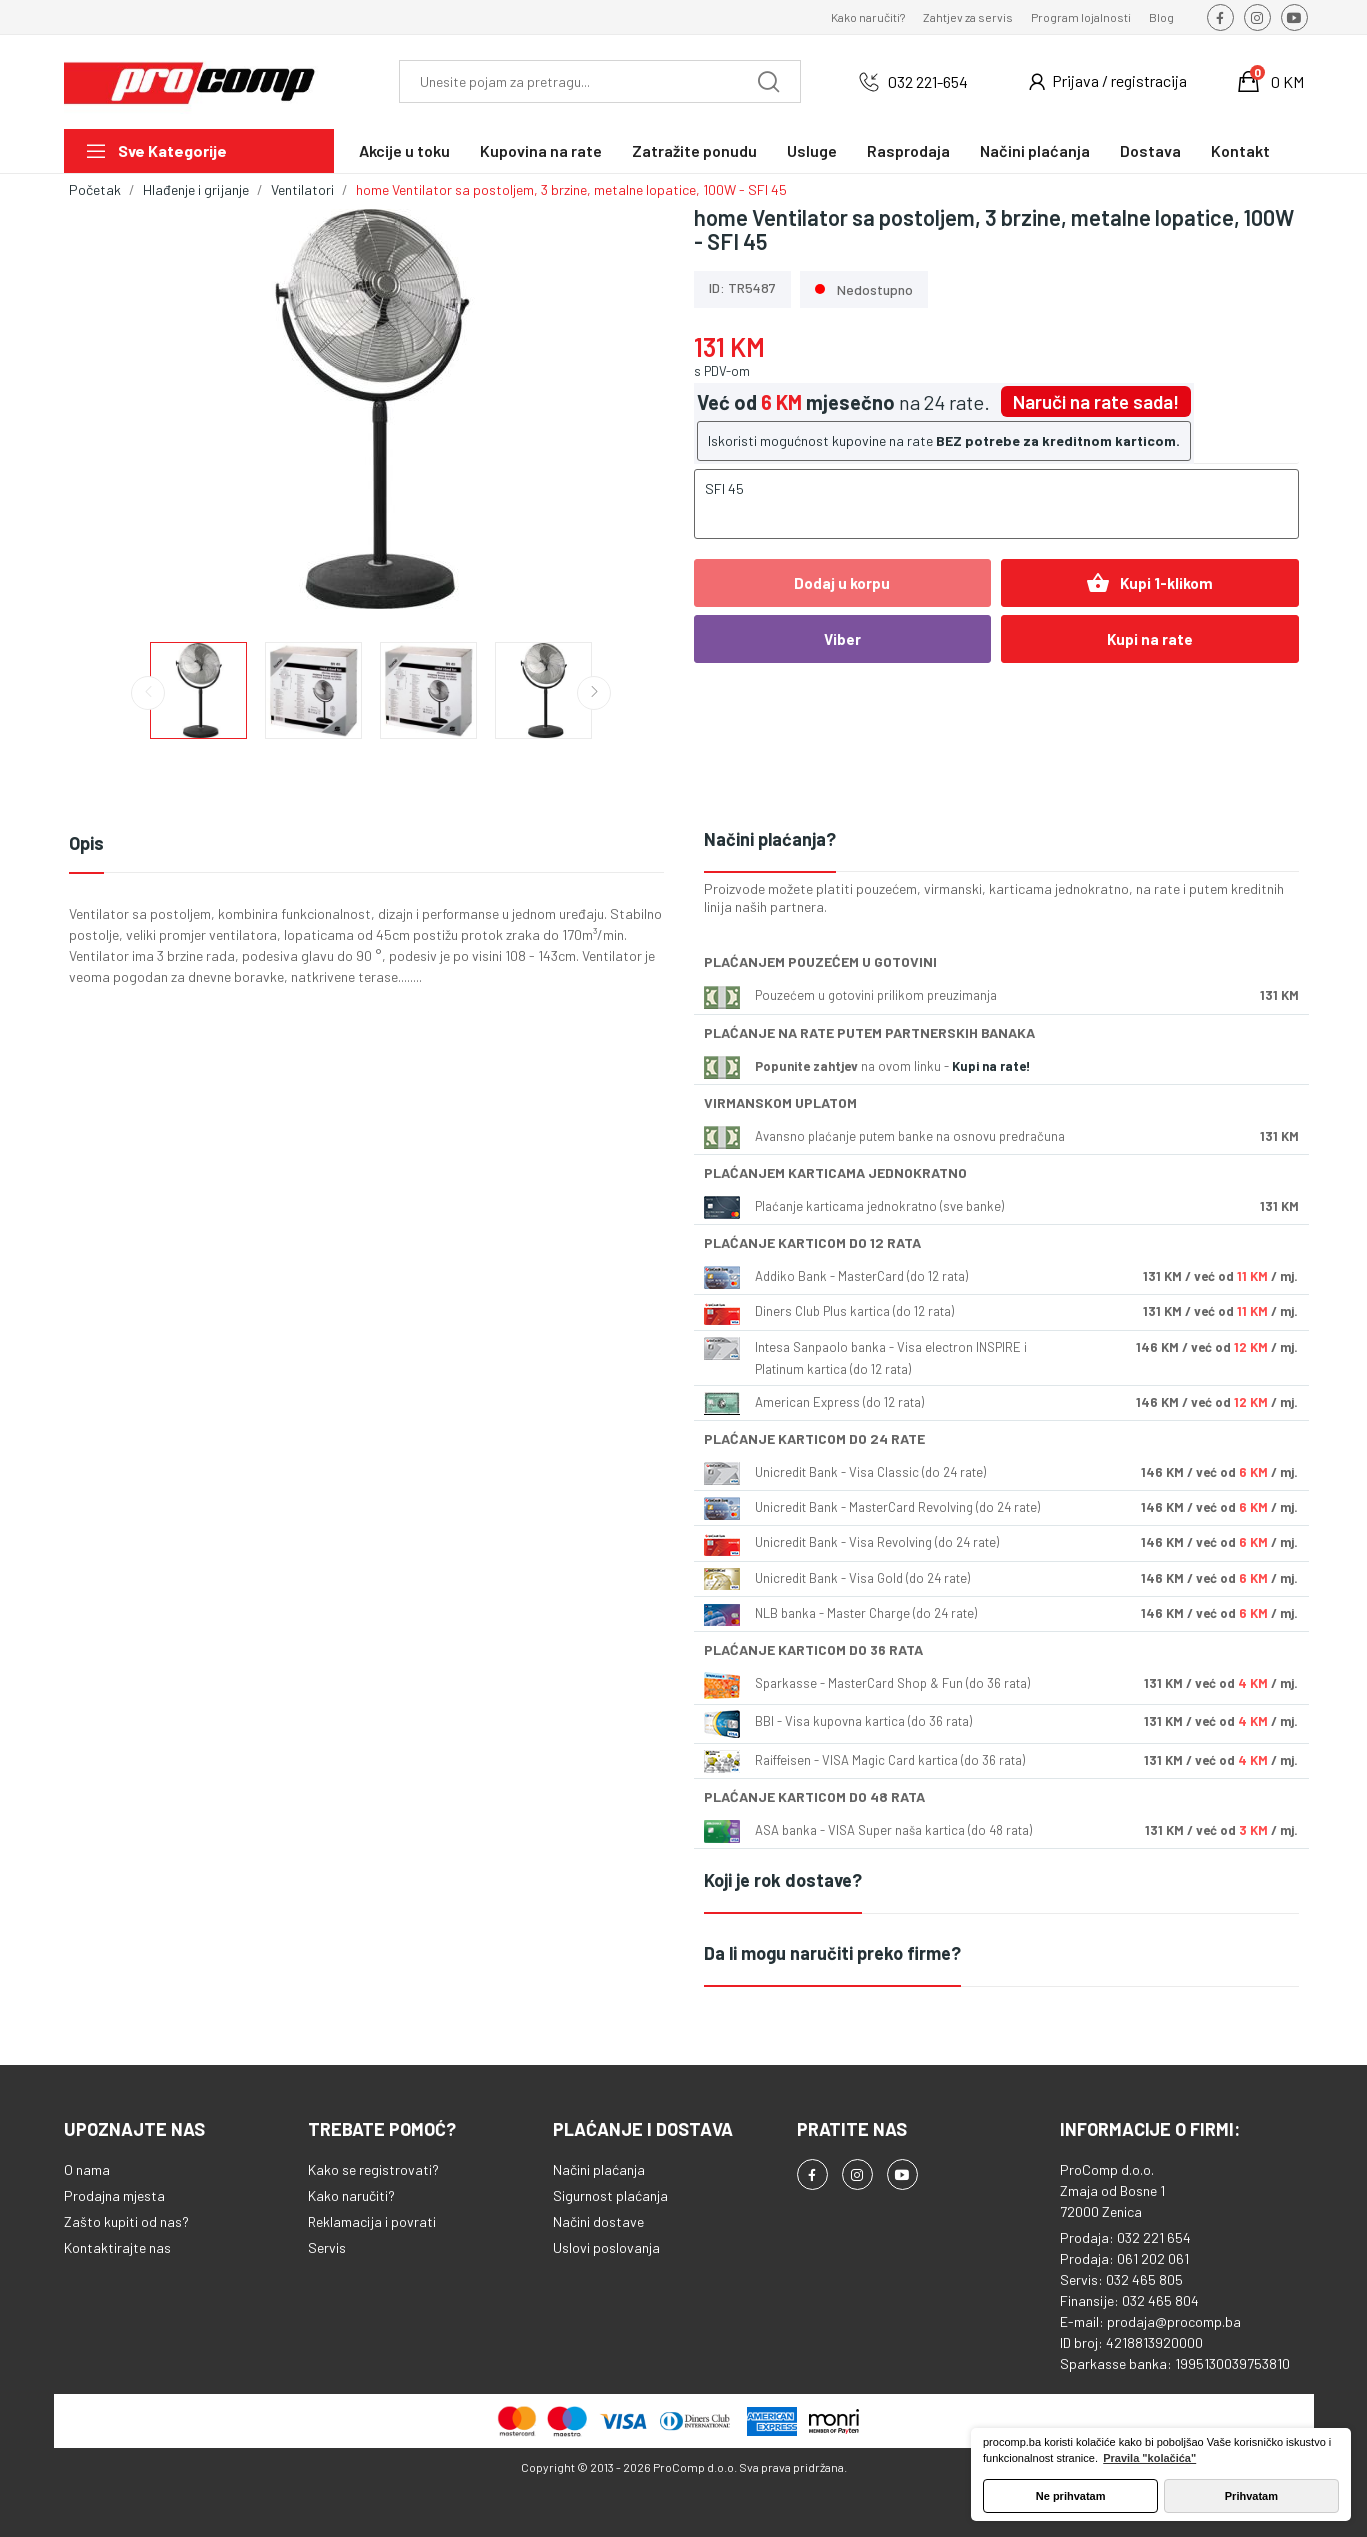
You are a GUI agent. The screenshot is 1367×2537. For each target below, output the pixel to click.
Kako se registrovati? (373, 2169)
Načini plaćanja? (770, 839)
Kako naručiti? (868, 17)
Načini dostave (598, 2221)
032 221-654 (928, 81)
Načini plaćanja (599, 2169)
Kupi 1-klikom (1149, 583)
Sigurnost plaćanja (610, 2195)
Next (594, 693)
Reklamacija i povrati (372, 2221)
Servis (327, 2247)
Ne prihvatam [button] (1071, 2496)
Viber (842, 639)
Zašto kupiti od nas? (126, 2221)
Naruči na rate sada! (1096, 401)
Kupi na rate (1150, 639)
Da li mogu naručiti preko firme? (832, 1953)
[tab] (1001, 840)
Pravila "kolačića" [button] (1149, 2458)
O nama (87, 2169)
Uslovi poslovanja (606, 2247)
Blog (1161, 17)
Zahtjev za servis (968, 17)
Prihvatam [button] (1251, 2496)
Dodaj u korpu (842, 583)
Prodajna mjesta (114, 2195)
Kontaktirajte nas (117, 2247)
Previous (148, 693)
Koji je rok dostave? (783, 1880)
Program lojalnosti (1081, 17)
